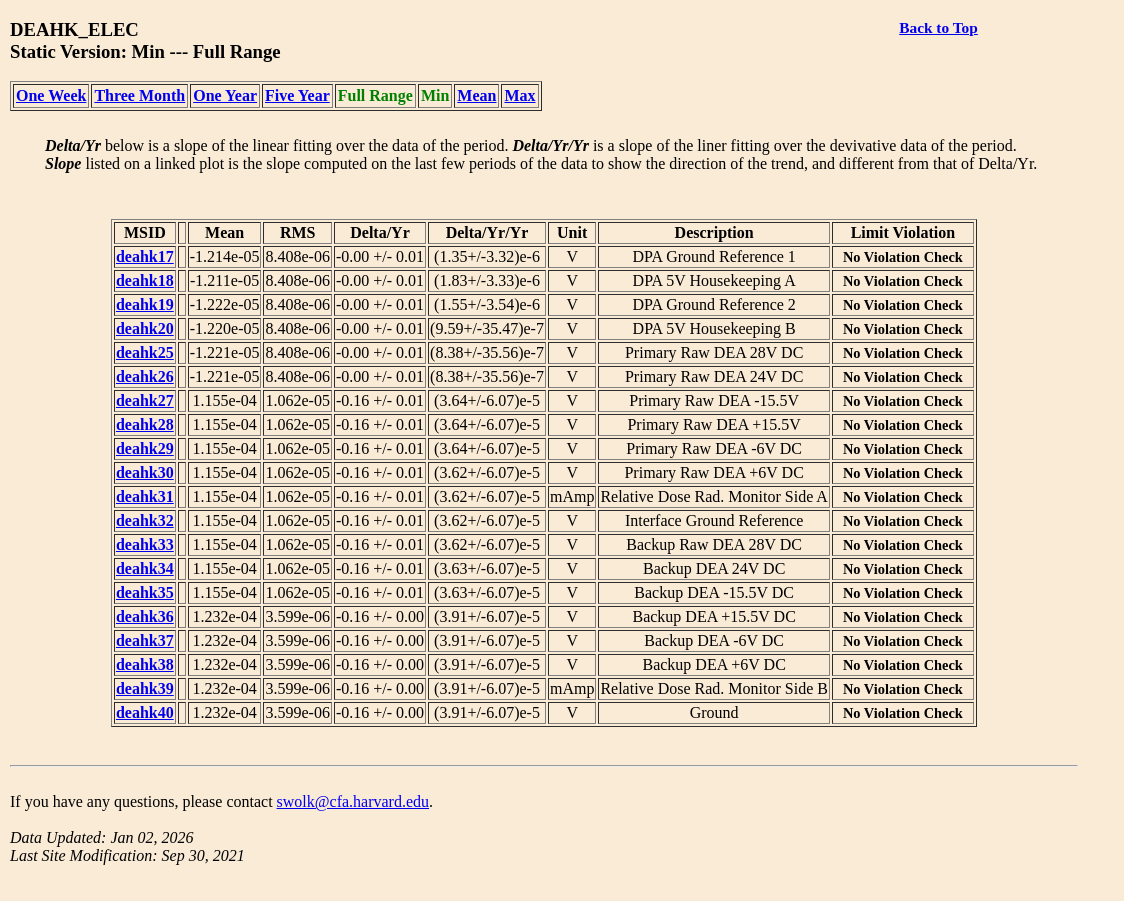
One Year (225, 95)
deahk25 (145, 352)
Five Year (297, 95)
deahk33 (145, 544)
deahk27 (145, 400)
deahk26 (145, 376)
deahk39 (145, 688)
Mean (476, 95)
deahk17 (145, 256)
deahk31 (145, 496)
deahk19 (145, 304)
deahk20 (145, 328)
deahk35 (145, 592)
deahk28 (145, 424)
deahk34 (145, 568)
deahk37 (145, 640)
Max (519, 95)
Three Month (139, 95)
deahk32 (145, 520)
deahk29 (145, 448)
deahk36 (145, 616)
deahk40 (145, 712)
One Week (51, 95)
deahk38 (145, 664)
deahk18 (145, 280)
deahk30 (145, 472)
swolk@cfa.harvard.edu (353, 801)
